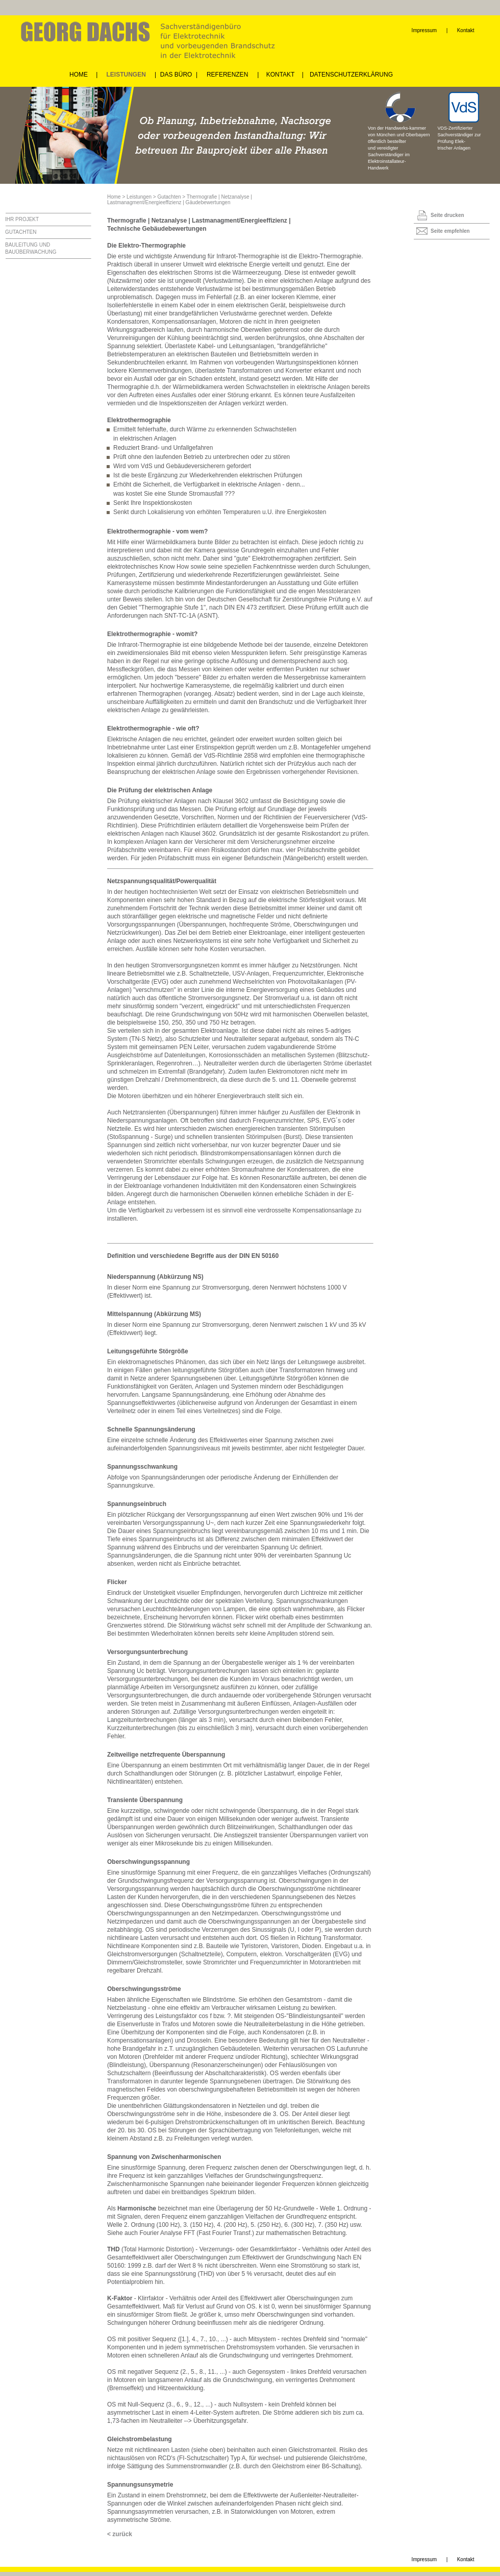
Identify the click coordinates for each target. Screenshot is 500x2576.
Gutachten (169, 197)
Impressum (424, 30)
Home (114, 197)
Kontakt (465, 30)
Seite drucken (447, 215)
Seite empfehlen (450, 231)
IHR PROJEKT (22, 219)
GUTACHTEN (20, 232)
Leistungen (139, 197)
